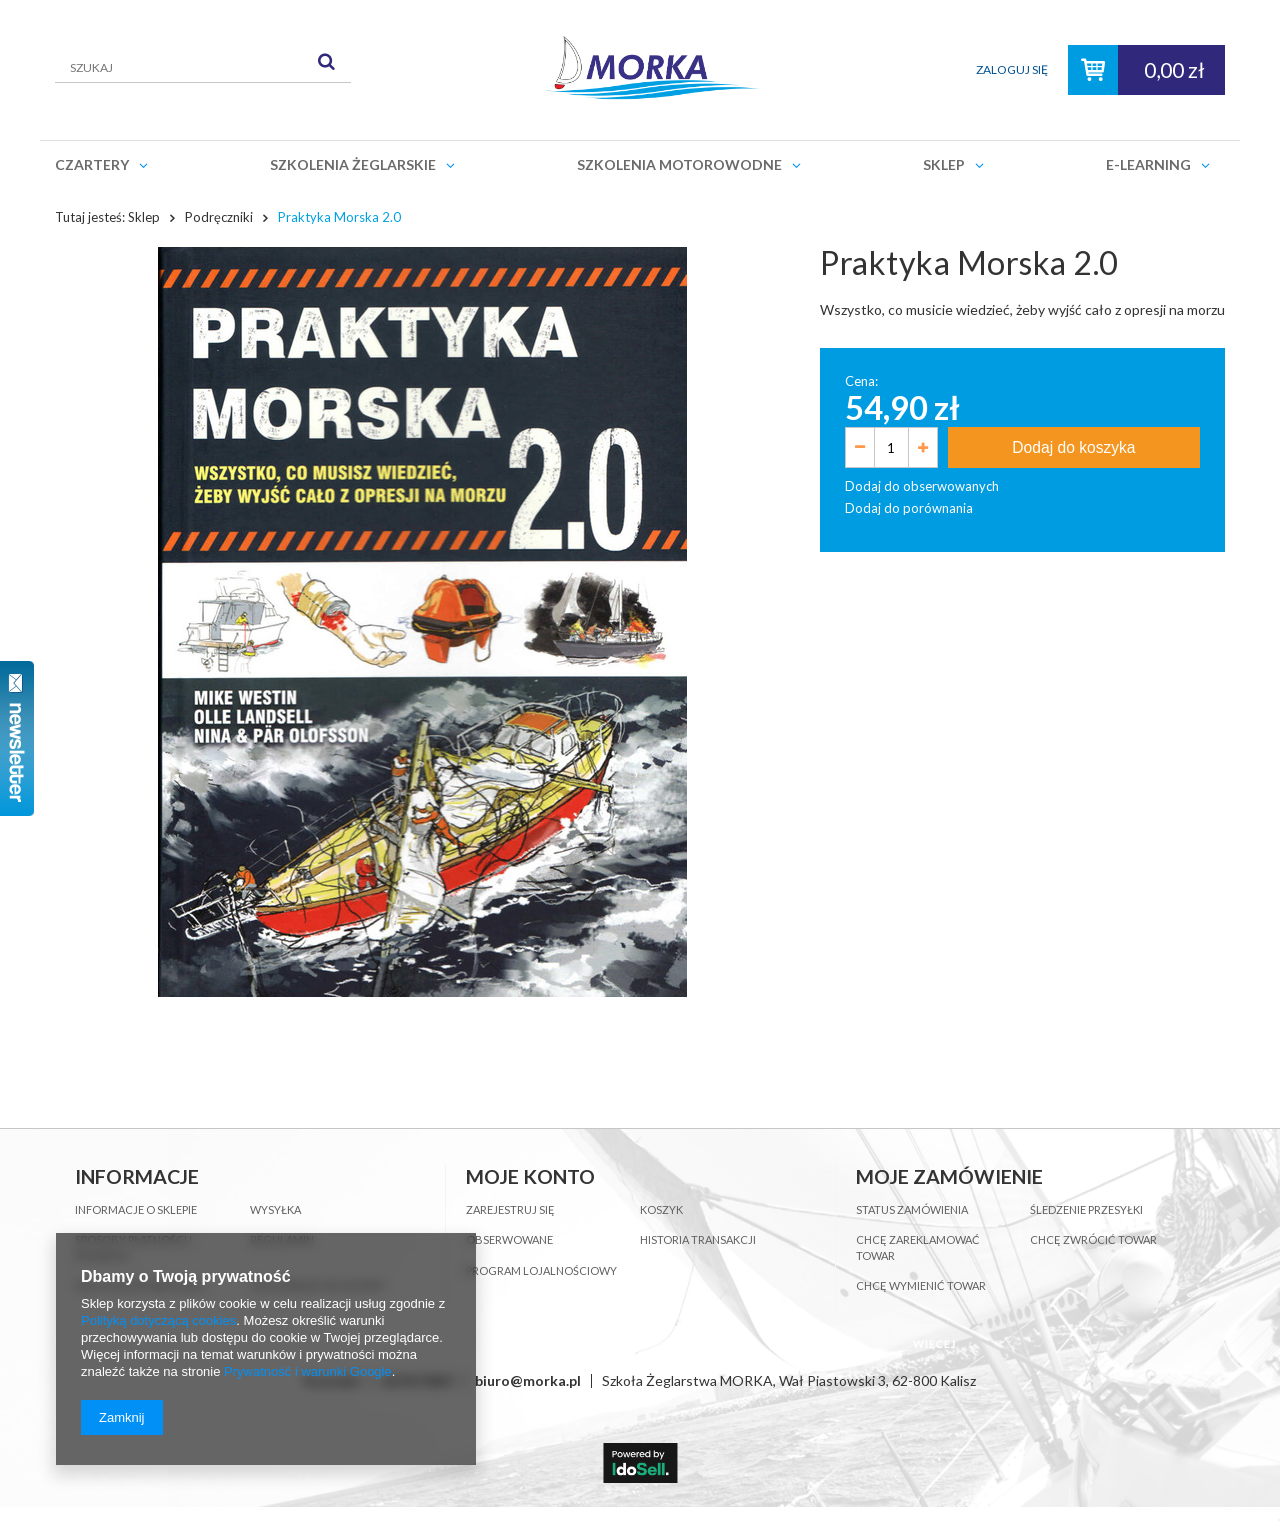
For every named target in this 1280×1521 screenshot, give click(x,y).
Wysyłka (275, 1209)
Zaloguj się (1012, 69)
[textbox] (203, 68)
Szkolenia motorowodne (679, 164)
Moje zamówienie (949, 1176)
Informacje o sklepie (136, 1209)
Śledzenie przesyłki (1086, 1209)
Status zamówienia (912, 1209)
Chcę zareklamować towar (918, 1247)
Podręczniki (219, 217)
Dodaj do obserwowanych (922, 486)
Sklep (944, 164)
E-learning (1148, 164)
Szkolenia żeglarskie (353, 164)
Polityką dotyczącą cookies (158, 1320)
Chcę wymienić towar (921, 1285)
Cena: (861, 381)
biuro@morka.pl (528, 1380)
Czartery (92, 164)
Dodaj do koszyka (1073, 447)
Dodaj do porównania (909, 508)
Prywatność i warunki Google (308, 1371)
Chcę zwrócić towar (1093, 1239)
